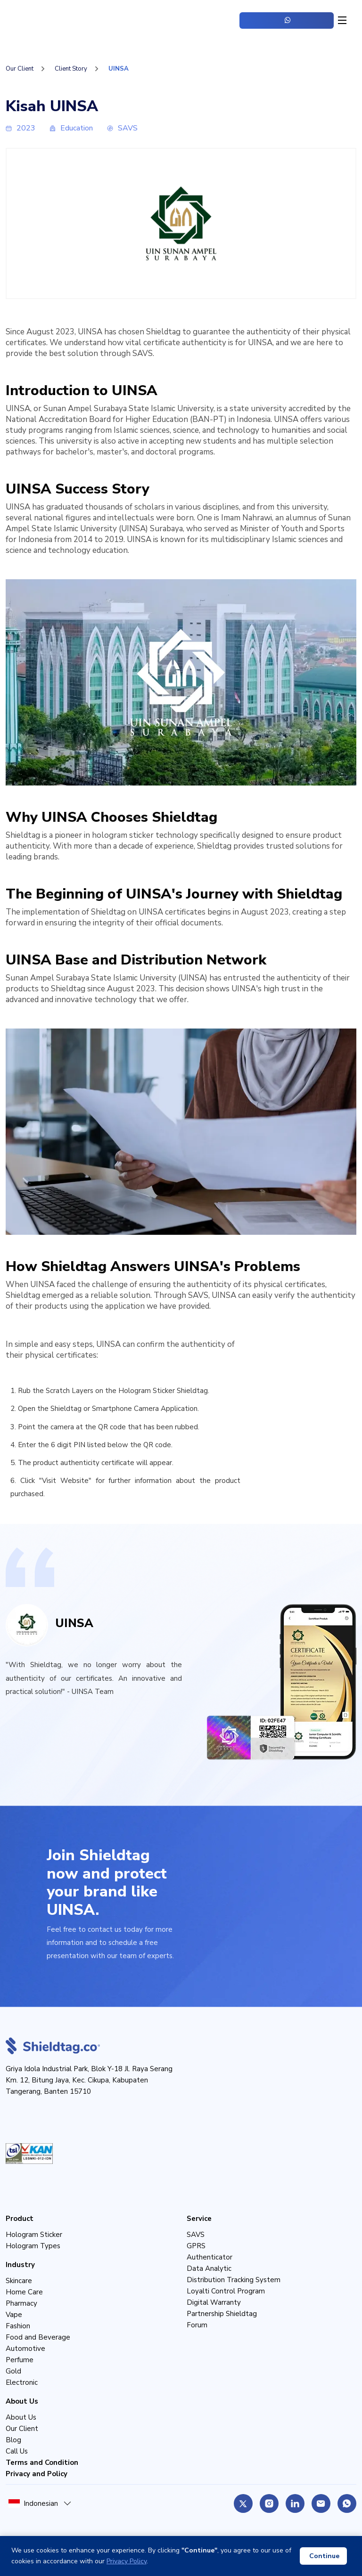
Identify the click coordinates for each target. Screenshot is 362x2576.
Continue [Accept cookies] (324, 2556)
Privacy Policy (127, 2561)
